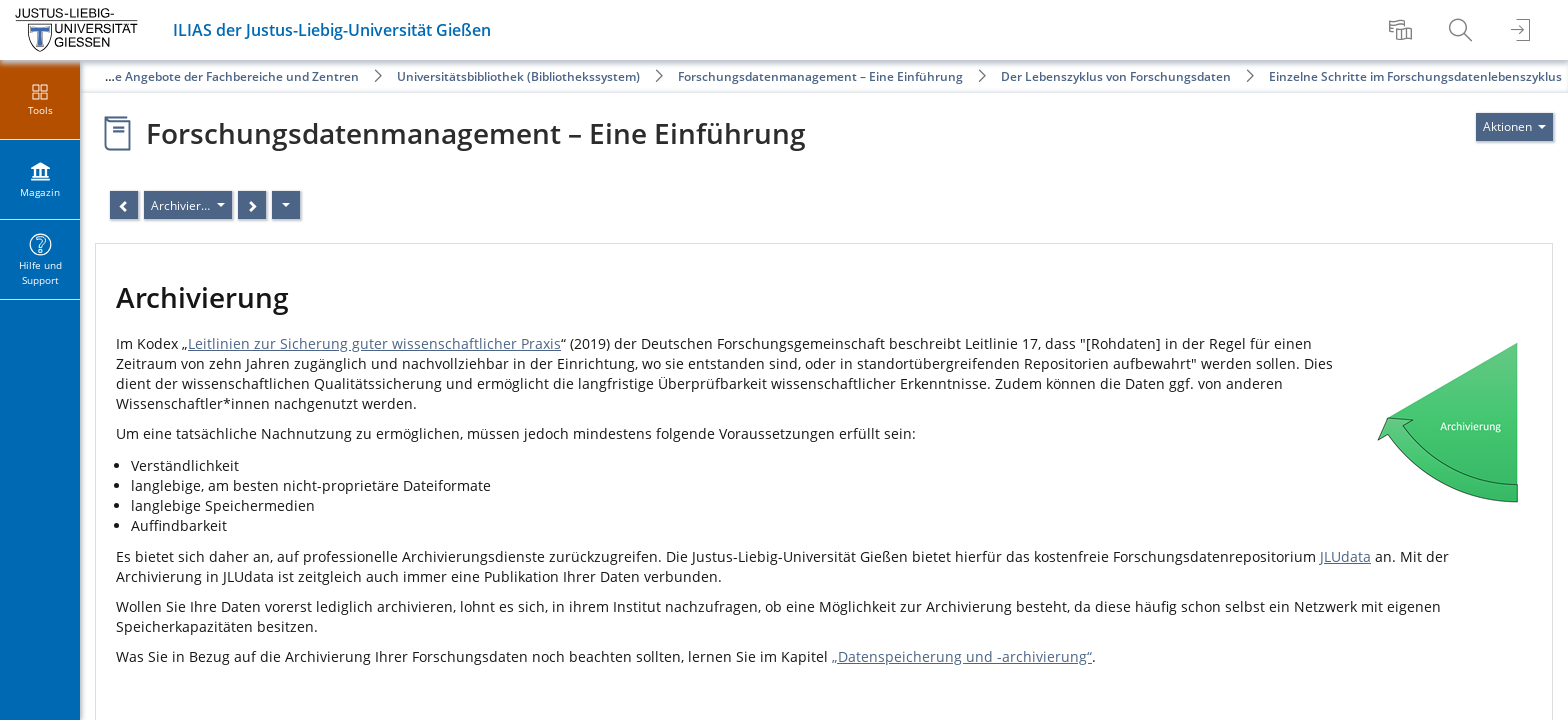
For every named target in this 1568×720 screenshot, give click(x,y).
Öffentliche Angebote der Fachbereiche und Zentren (208, 76)
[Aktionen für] (1514, 127)
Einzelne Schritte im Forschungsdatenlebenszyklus (1415, 76)
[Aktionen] (286, 205)
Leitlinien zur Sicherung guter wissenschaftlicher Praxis (374, 343)
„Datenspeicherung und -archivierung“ (962, 656)
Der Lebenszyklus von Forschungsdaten (1116, 76)
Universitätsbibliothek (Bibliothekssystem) (518, 76)
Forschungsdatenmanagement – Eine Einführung (820, 76)
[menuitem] (1403, 30)
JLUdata (1345, 556)
